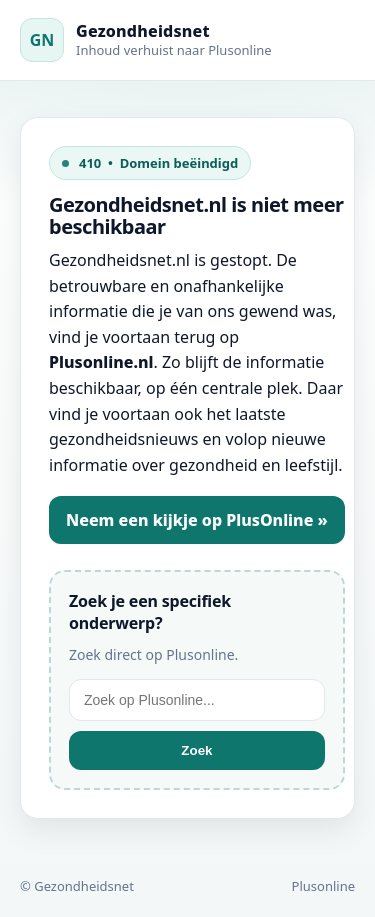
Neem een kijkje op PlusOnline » (197, 520)
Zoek (196, 750)
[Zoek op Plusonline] (197, 700)
